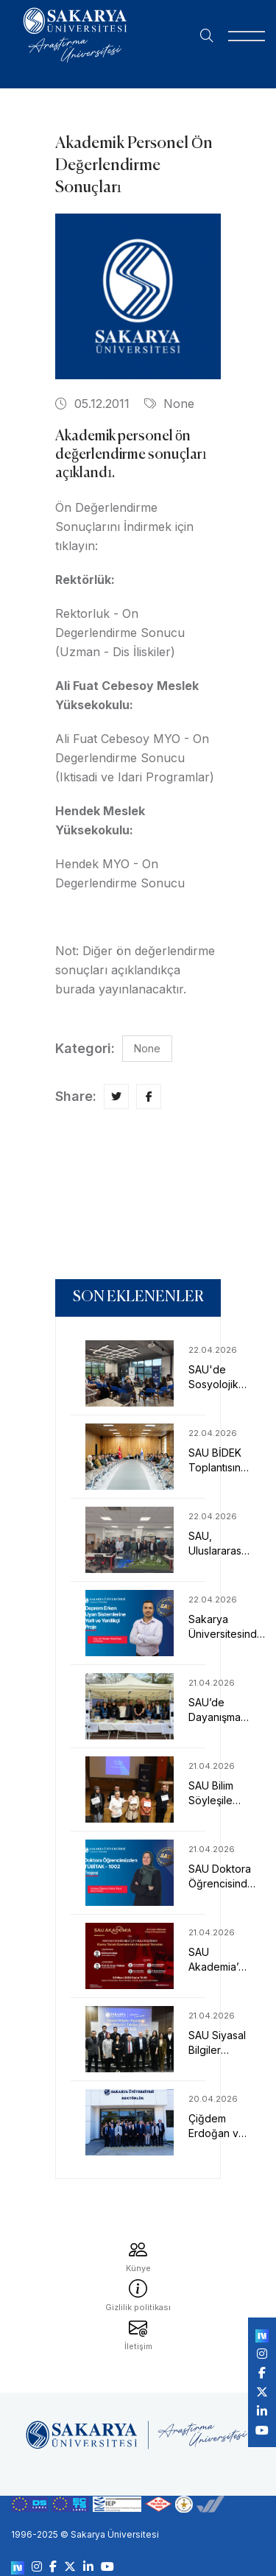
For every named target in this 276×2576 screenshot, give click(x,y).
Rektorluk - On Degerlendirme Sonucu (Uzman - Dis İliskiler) (120, 632)
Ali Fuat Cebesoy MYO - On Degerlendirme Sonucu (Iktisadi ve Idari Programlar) (134, 757)
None (169, 403)
